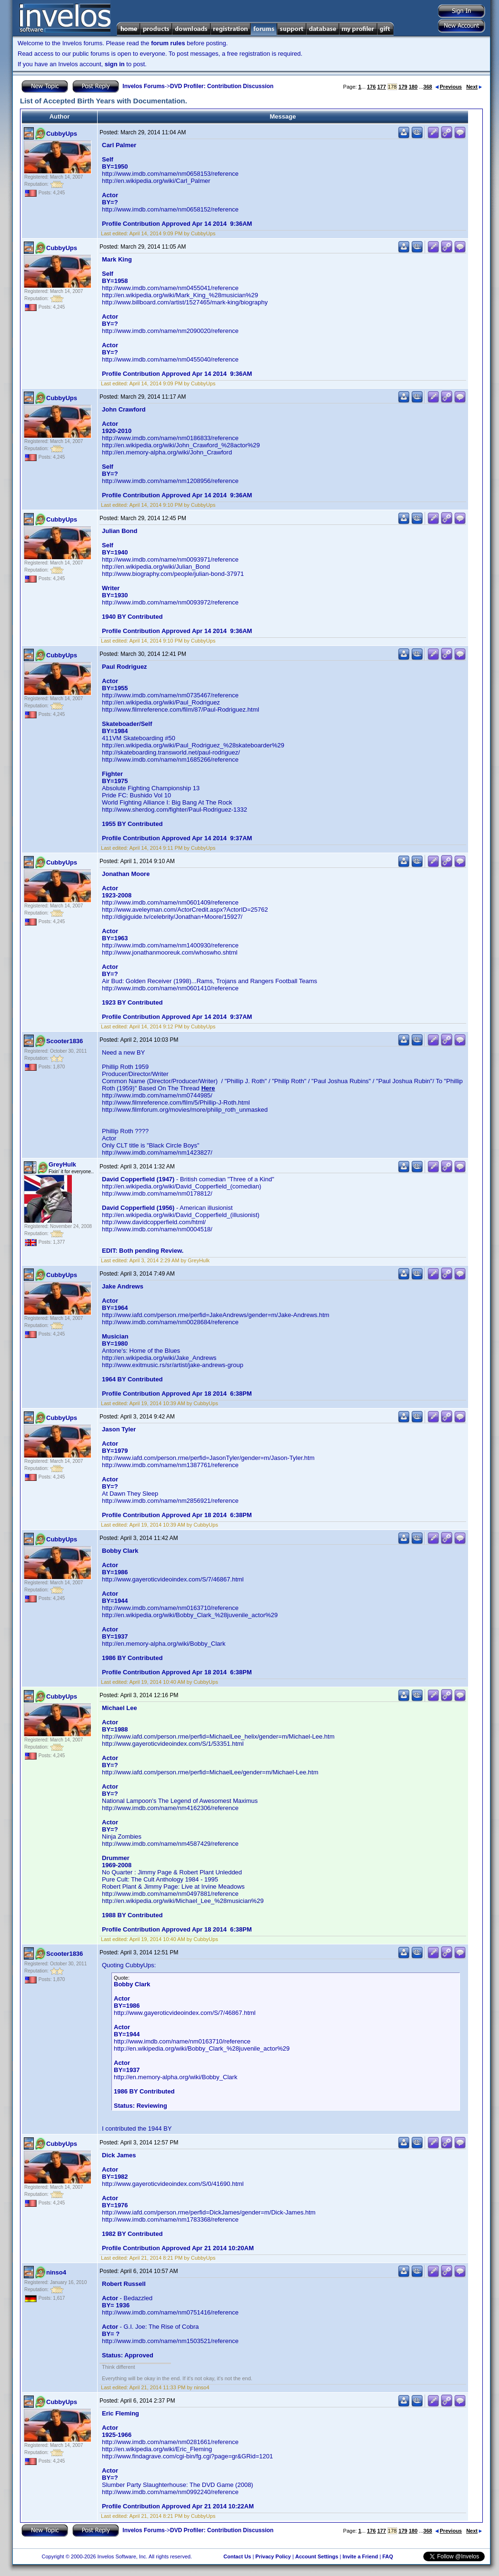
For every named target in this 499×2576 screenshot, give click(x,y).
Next (474, 87)
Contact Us (237, 2556)
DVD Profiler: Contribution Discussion (221, 86)
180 (413, 87)
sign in (115, 64)
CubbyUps (61, 133)
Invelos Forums (143, 86)
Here (208, 1088)
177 (381, 87)
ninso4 (56, 2272)
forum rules (168, 43)
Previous (448, 87)
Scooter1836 (64, 1041)
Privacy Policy (273, 2556)
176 (371, 87)
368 (427, 87)
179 (403, 87)
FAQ (387, 2556)
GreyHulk (62, 1164)
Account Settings (316, 2556)
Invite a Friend (360, 2556)
